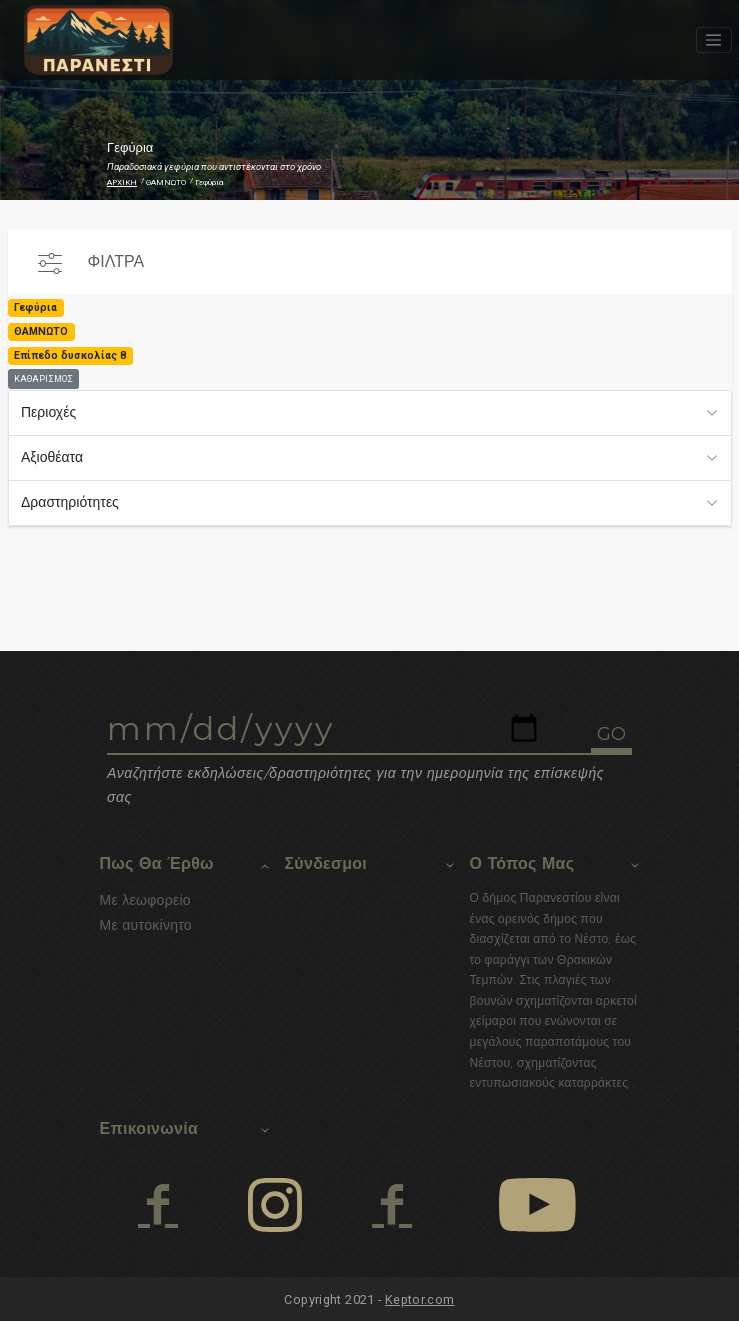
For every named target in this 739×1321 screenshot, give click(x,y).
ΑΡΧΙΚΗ (122, 182)
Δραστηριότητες (70, 502)
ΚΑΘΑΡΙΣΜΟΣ (43, 379)
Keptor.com (420, 1299)
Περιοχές (48, 412)
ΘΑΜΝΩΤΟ (166, 182)
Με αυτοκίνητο (146, 925)
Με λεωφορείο (145, 900)
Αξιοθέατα (52, 457)
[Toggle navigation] (714, 40)
